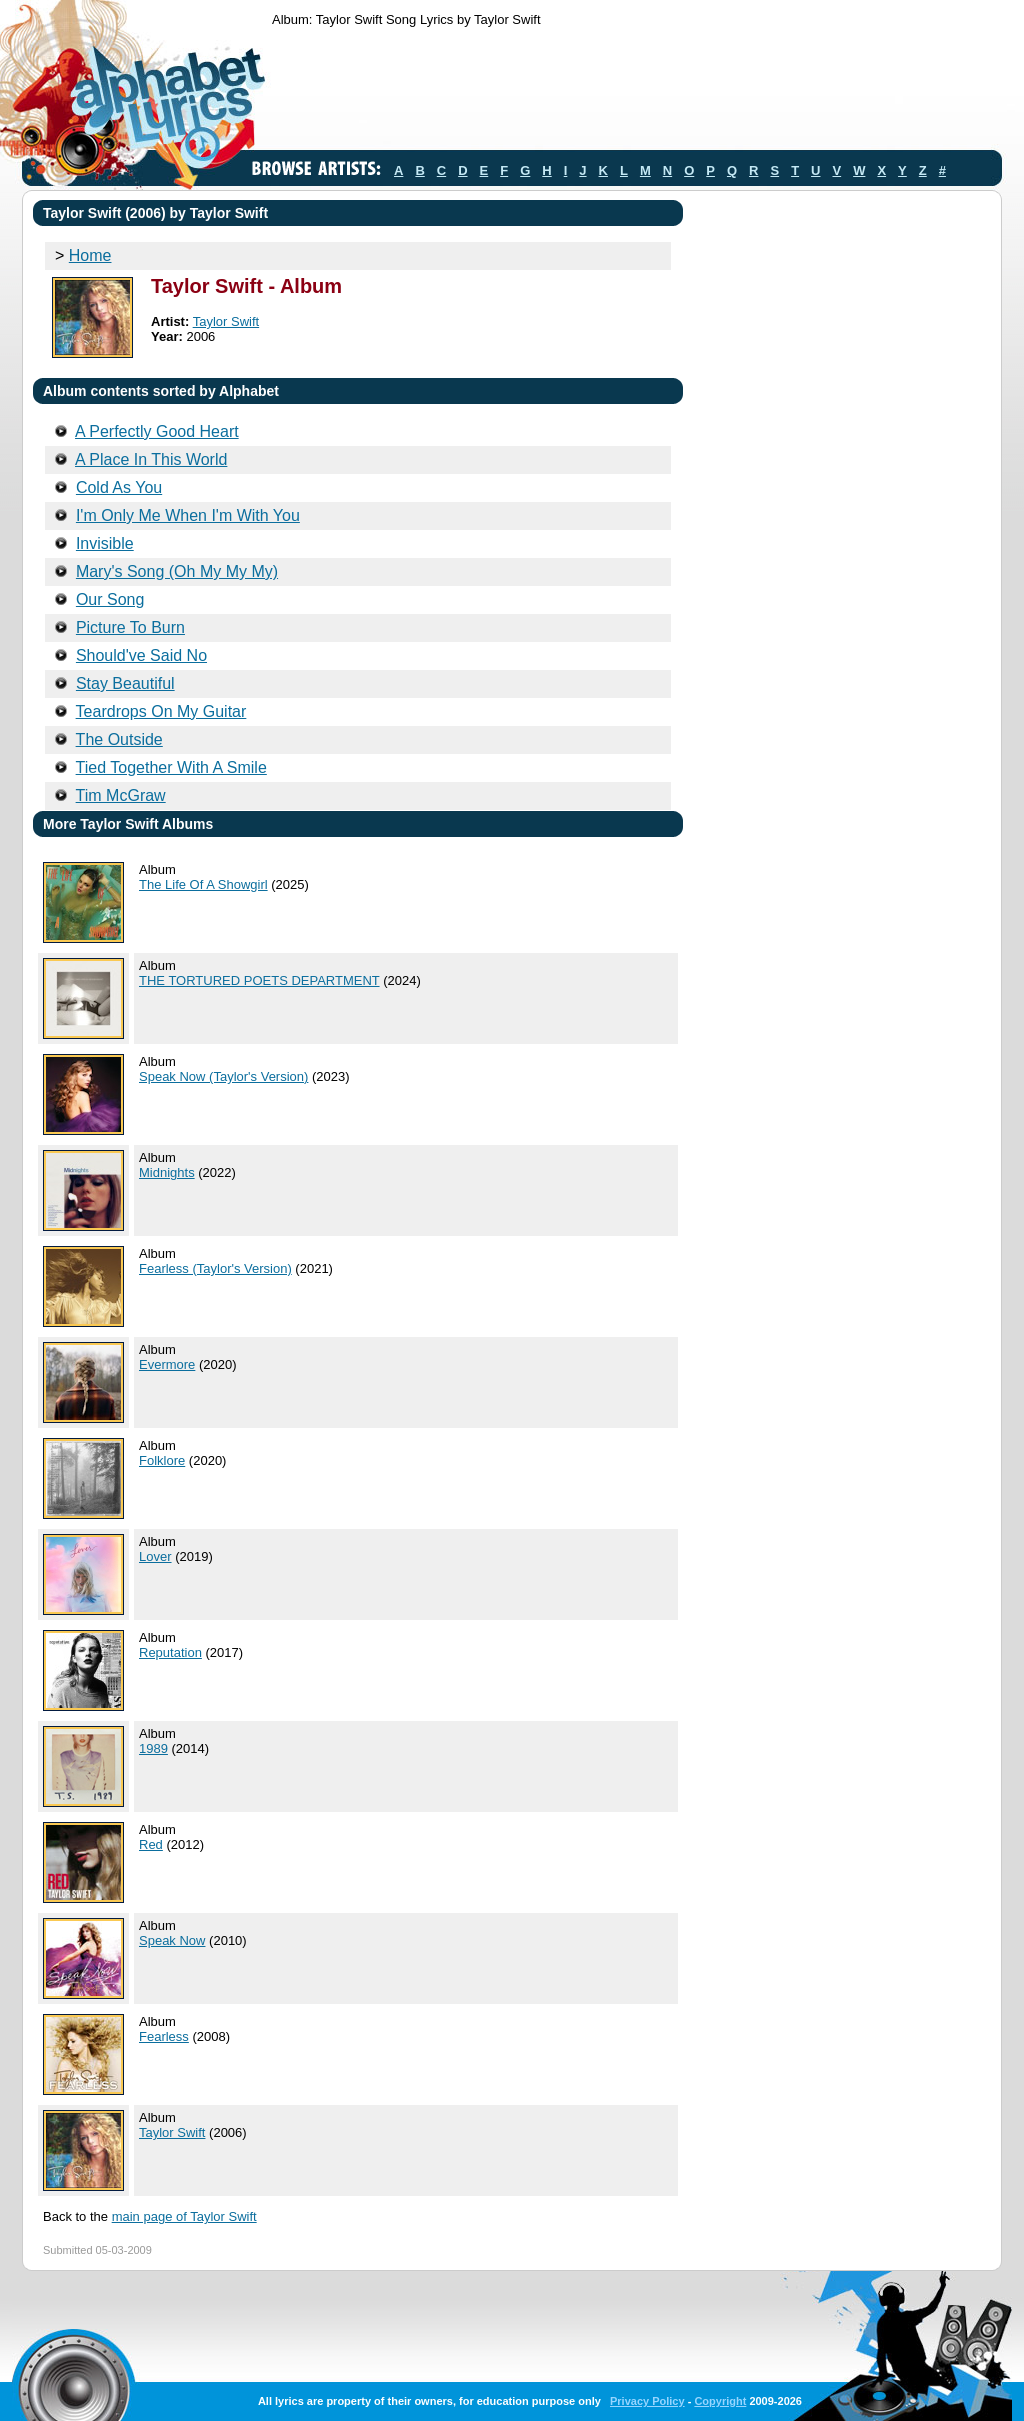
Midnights (167, 1172)
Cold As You (119, 487)
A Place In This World (151, 459)
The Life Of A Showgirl (203, 884)
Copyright (720, 2401)
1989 (153, 1748)
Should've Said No (141, 655)
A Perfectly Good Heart (157, 431)
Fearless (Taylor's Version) (215, 1268)
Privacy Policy (647, 2401)
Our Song (110, 599)
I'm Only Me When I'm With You (188, 515)
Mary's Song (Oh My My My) (177, 571)
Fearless (164, 2036)
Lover (155, 1556)
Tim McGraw (121, 795)
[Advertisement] (636, 93)
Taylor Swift (226, 321)
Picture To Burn (130, 627)
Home (90, 255)
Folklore (162, 1460)
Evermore (167, 1364)
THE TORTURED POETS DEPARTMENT (259, 980)
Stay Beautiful (125, 683)
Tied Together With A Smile (171, 767)
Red (151, 1844)
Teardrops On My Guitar (161, 711)
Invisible (105, 543)
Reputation (170, 1652)
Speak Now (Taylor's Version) (223, 1076)
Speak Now (172, 1940)
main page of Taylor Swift (184, 2216)
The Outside (119, 739)
